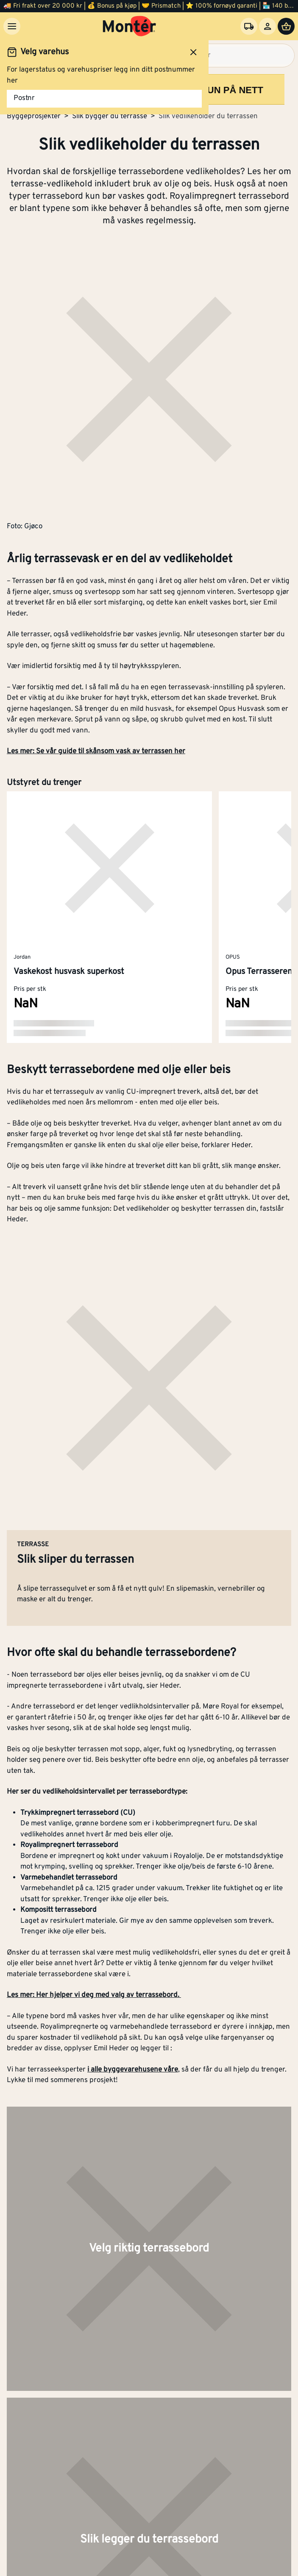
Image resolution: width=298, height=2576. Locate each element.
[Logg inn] (267, 26)
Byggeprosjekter (34, 116)
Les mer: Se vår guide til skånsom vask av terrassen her (96, 751)
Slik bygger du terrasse (109, 116)
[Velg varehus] (248, 26)
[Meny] (11, 26)
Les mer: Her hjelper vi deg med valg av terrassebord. (94, 1995)
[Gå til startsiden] (129, 26)
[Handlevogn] (286, 26)
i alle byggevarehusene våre (132, 2069)
